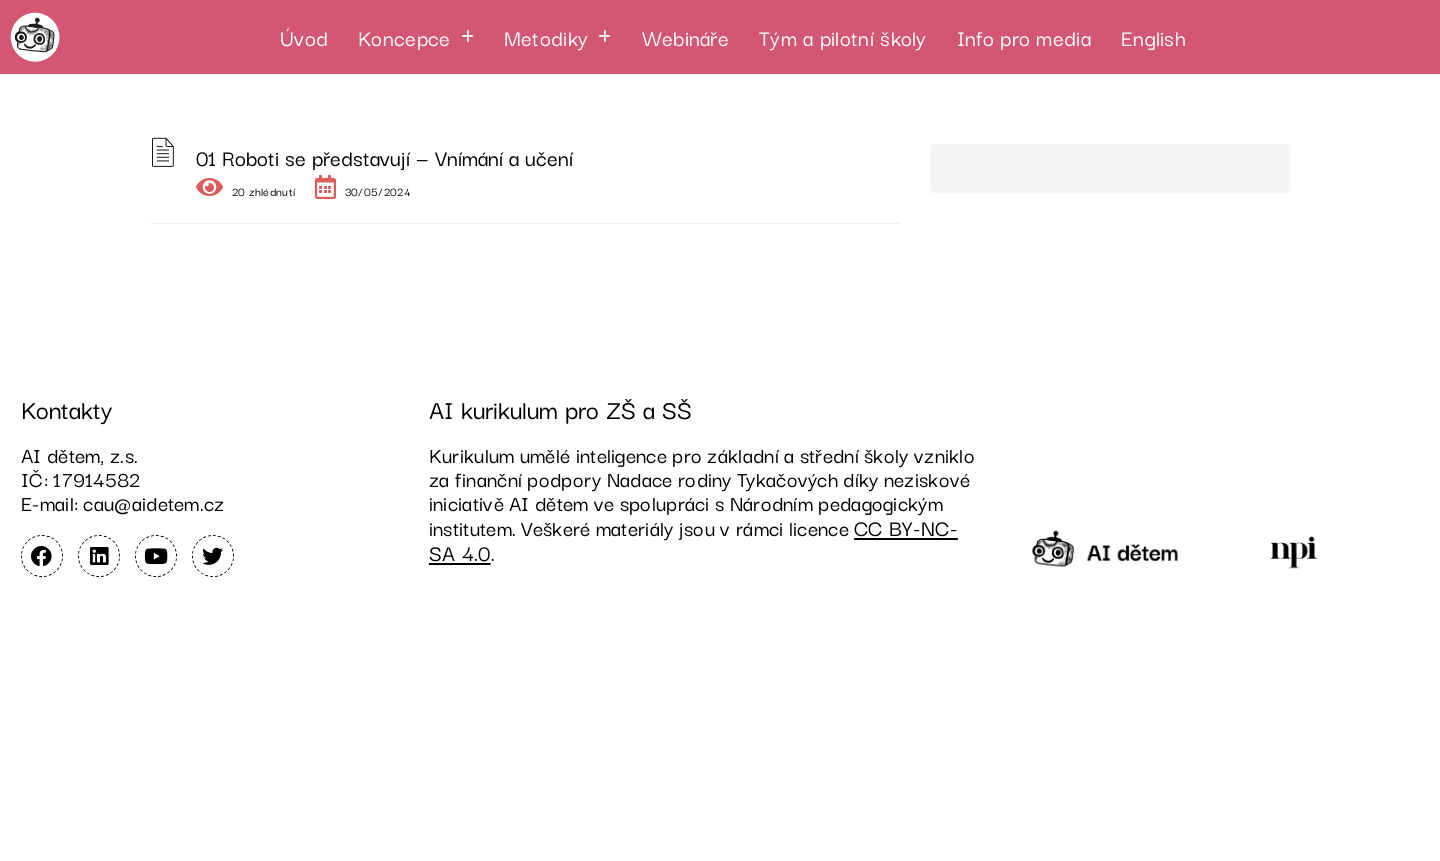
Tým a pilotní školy (843, 37)
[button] (416, 37)
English (1153, 37)
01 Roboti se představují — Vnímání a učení (384, 157)
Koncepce (416, 37)
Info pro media (1024, 37)
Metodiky (558, 37)
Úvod (304, 37)
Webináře (685, 37)
